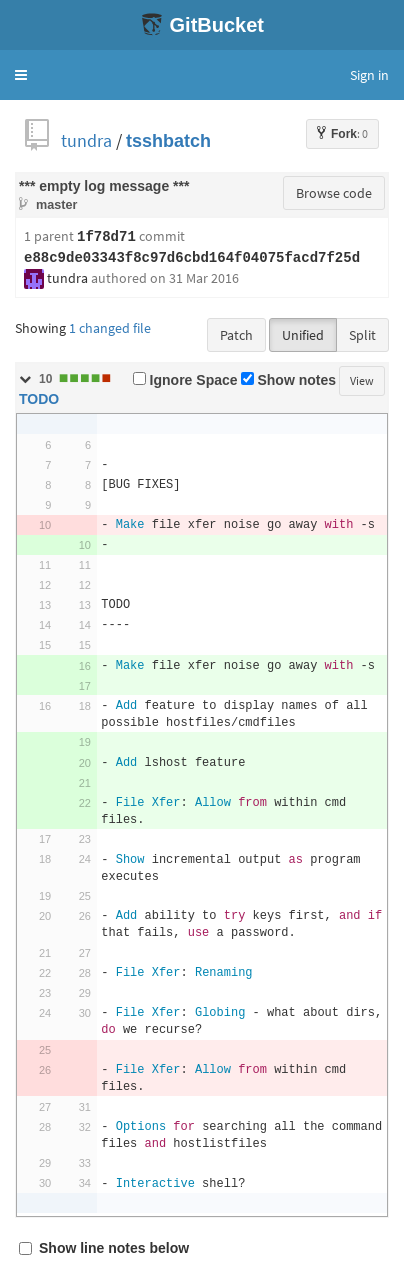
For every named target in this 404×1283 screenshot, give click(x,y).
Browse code (334, 193)
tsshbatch (168, 140)
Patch (236, 335)
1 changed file (110, 328)
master (56, 204)
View (362, 380)
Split (362, 335)
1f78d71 (106, 237)
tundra (86, 140)
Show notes (288, 380)
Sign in (369, 75)
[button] (21, 75)
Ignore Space (185, 380)
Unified (303, 335)
